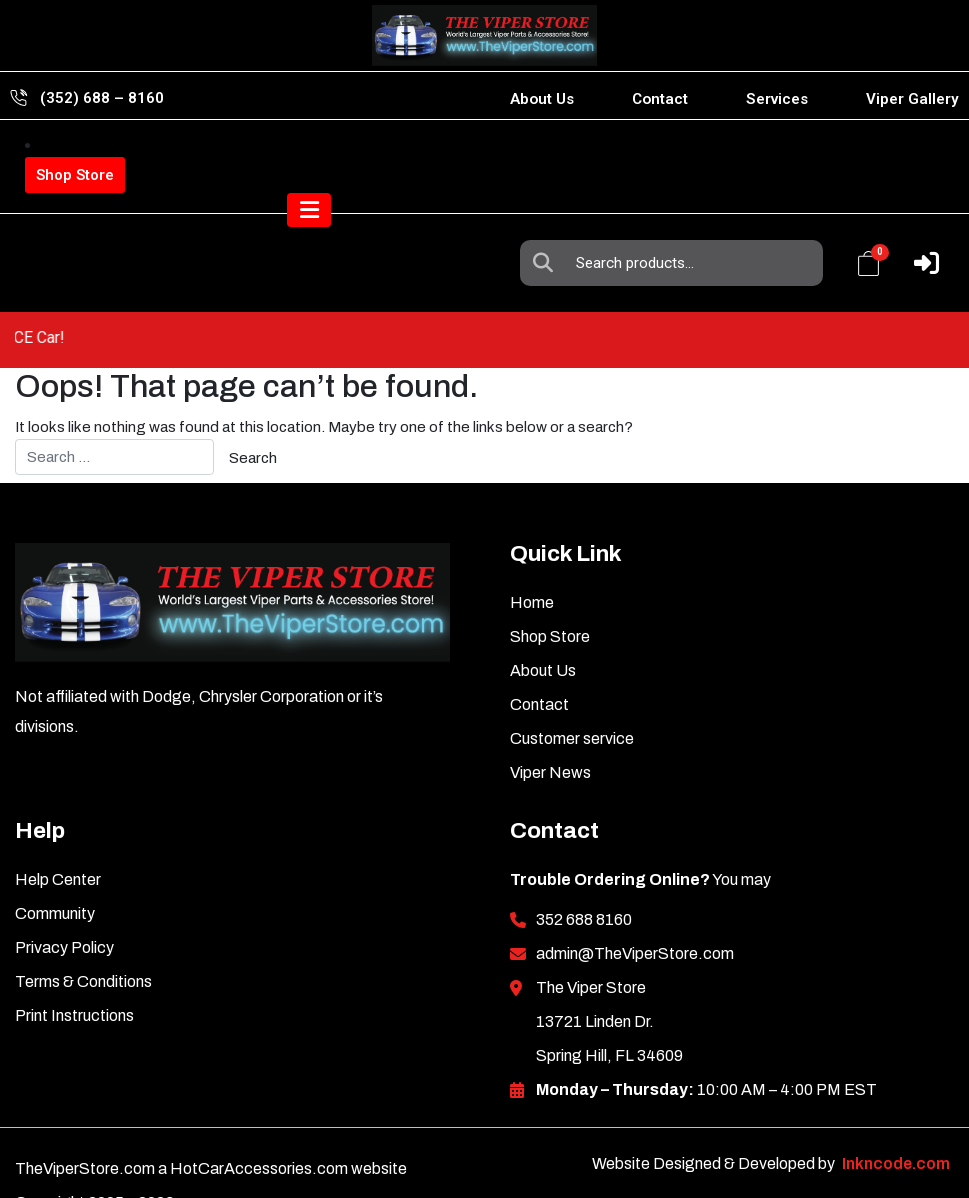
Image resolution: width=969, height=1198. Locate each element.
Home (532, 556)
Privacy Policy (64, 901)
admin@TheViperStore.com (635, 907)
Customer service (572, 692)
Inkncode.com (896, 1117)
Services (777, 99)
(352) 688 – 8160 (102, 98)
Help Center (58, 833)
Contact (660, 99)
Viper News (550, 726)
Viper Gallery (912, 99)
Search (548, 164)
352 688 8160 (584, 873)
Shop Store (75, 175)
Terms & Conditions (83, 935)
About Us (542, 99)
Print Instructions (74, 969)
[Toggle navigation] (917, 240)
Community (55, 867)
